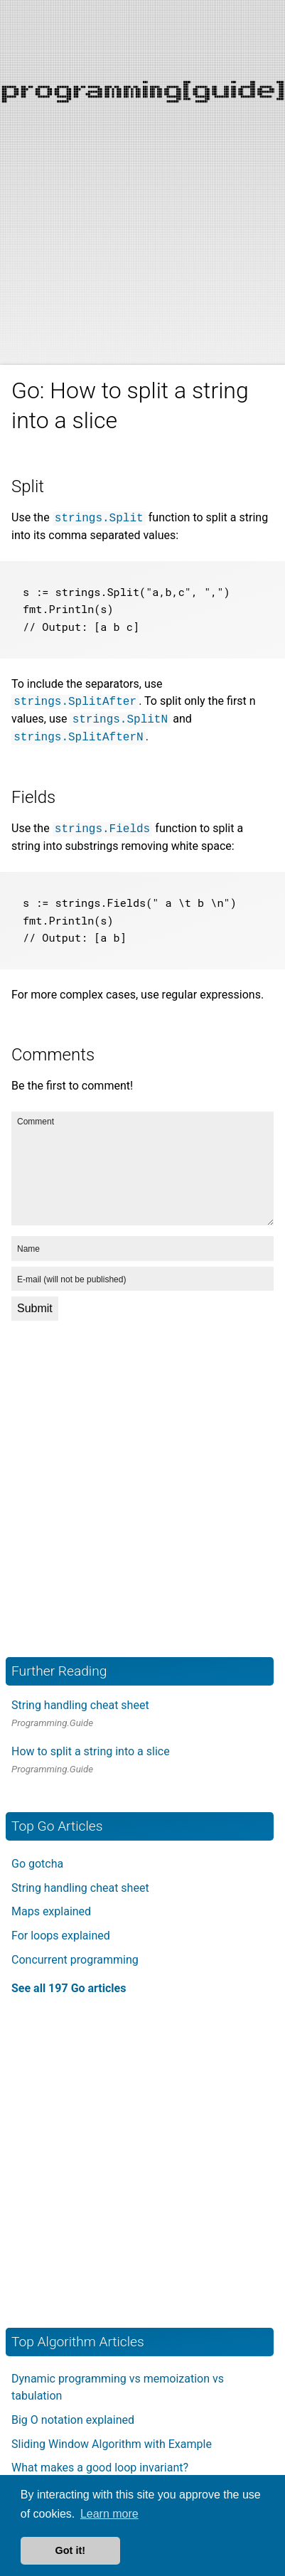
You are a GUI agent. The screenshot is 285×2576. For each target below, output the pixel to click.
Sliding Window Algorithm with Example (111, 2435)
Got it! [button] (70, 2550)
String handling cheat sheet (80, 1696)
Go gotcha (37, 1855)
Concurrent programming (75, 1951)
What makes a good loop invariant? (99, 2459)
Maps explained (51, 1903)
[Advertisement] (142, 142)
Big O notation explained (72, 2411)
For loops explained (60, 1927)
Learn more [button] (109, 2514)
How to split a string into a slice (90, 1743)
